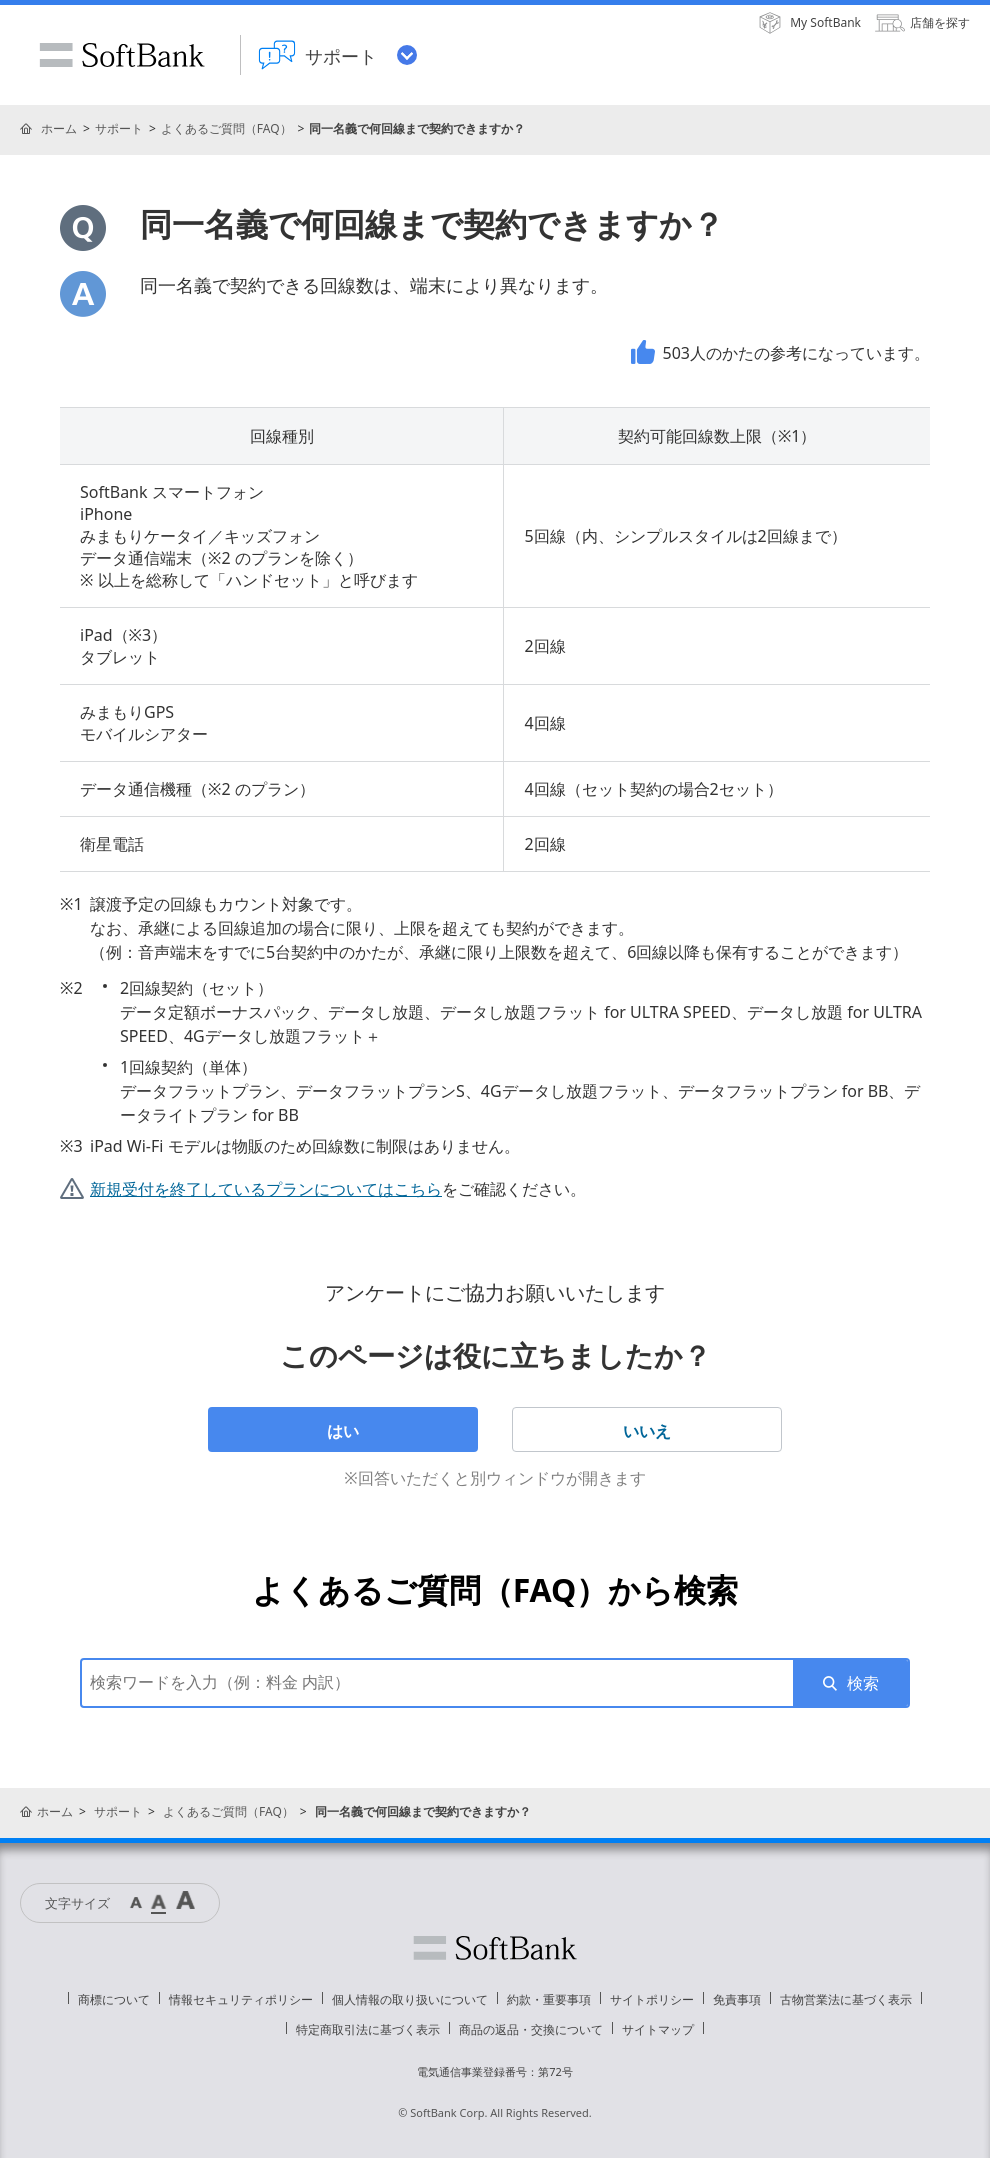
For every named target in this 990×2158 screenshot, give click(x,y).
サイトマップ (658, 2029)
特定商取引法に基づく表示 (368, 2029)
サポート (119, 128)
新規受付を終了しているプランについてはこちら (266, 1189)
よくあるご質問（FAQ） (226, 128)
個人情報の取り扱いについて (410, 1999)
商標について (114, 1999)
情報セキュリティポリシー (241, 1999)
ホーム (59, 128)
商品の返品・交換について (531, 2029)
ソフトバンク (495, 1948)
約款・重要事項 (549, 1999)
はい (343, 1431)
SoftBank (122, 55)
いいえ (647, 1431)
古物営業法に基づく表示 (846, 1999)
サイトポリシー (652, 1999)
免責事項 (737, 1999)
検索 (863, 1683)
